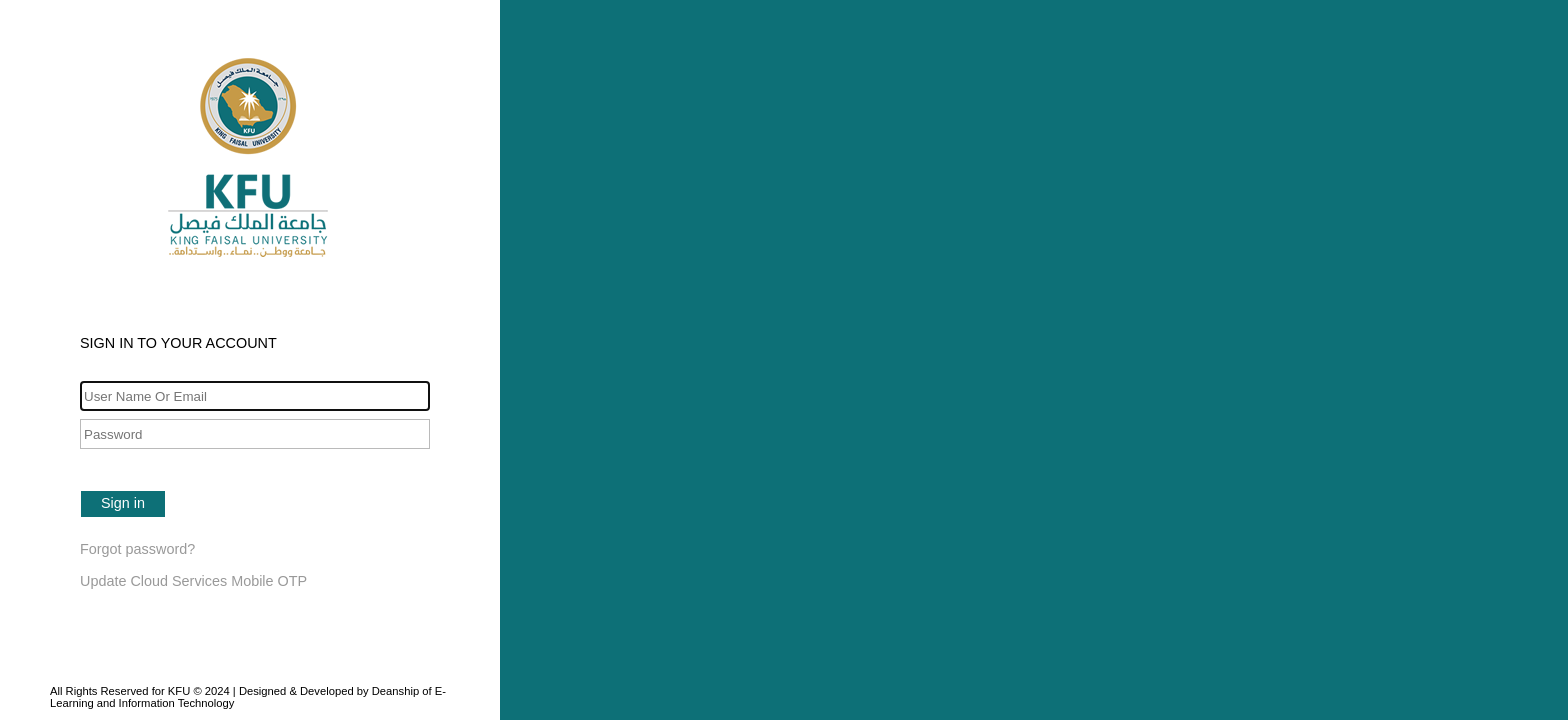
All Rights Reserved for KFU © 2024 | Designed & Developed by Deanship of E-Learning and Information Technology (248, 697)
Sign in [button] (123, 503)
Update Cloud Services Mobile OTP (193, 581)
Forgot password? (137, 549)
